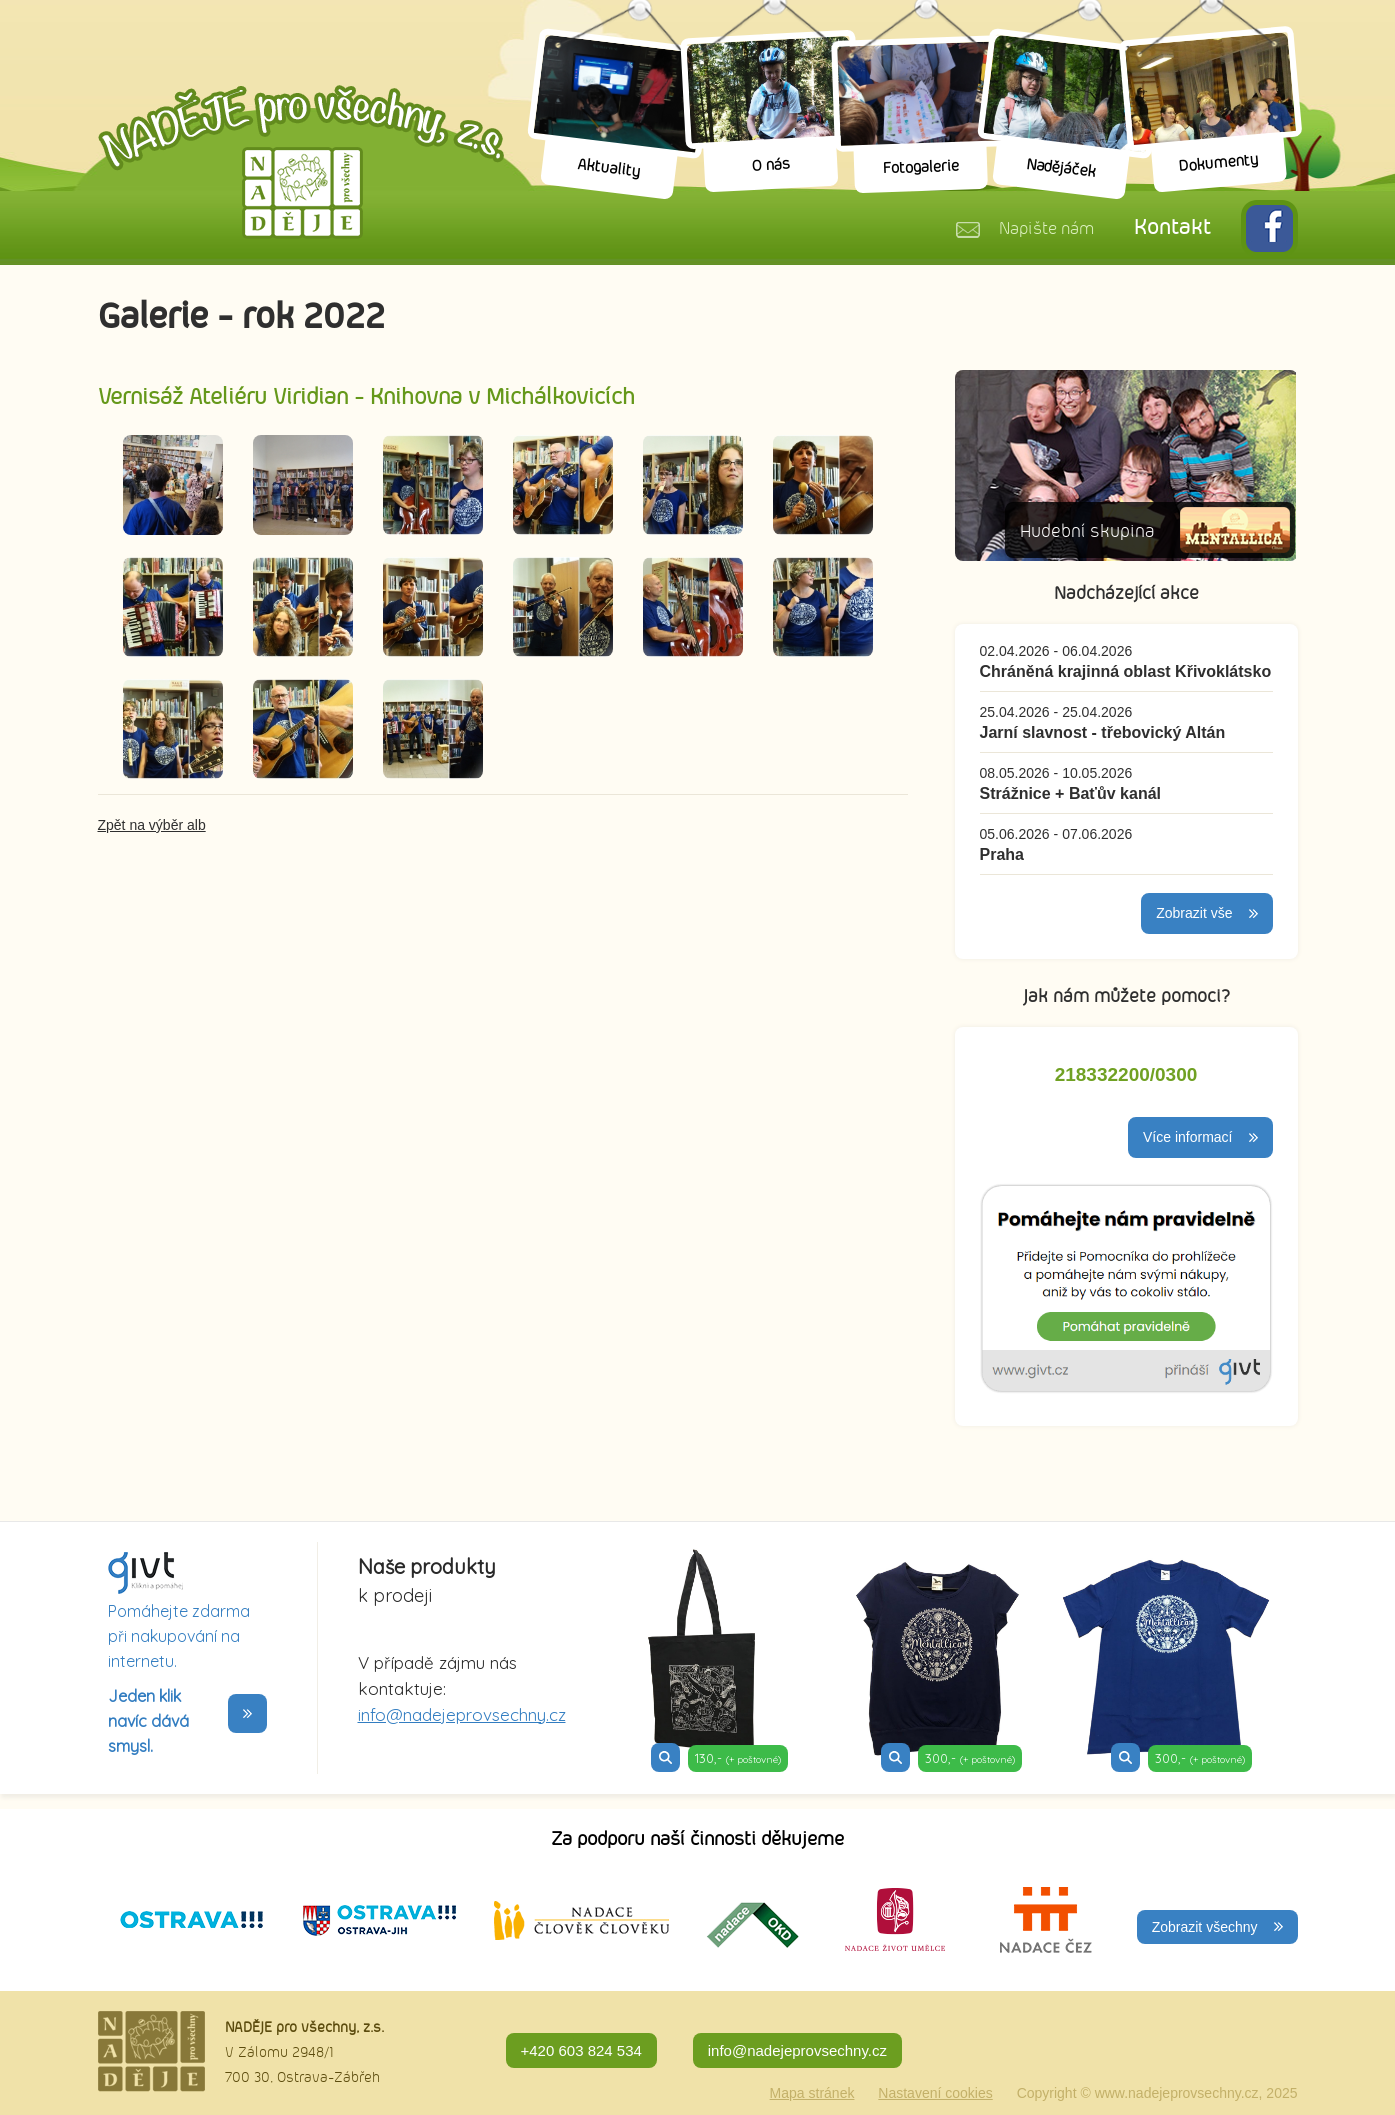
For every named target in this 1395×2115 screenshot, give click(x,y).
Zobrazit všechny (1205, 1927)
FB (1269, 228)
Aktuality (608, 168)
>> (247, 1713)
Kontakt (1172, 227)
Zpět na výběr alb (152, 825)
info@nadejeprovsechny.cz (462, 1714)
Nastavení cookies (935, 2093)
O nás (770, 165)
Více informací (1187, 1137)
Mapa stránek (812, 2093)
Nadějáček (1060, 168)
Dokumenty (1218, 164)
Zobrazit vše (1194, 913)
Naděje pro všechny (301, 162)
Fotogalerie (920, 168)
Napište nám (1046, 229)
